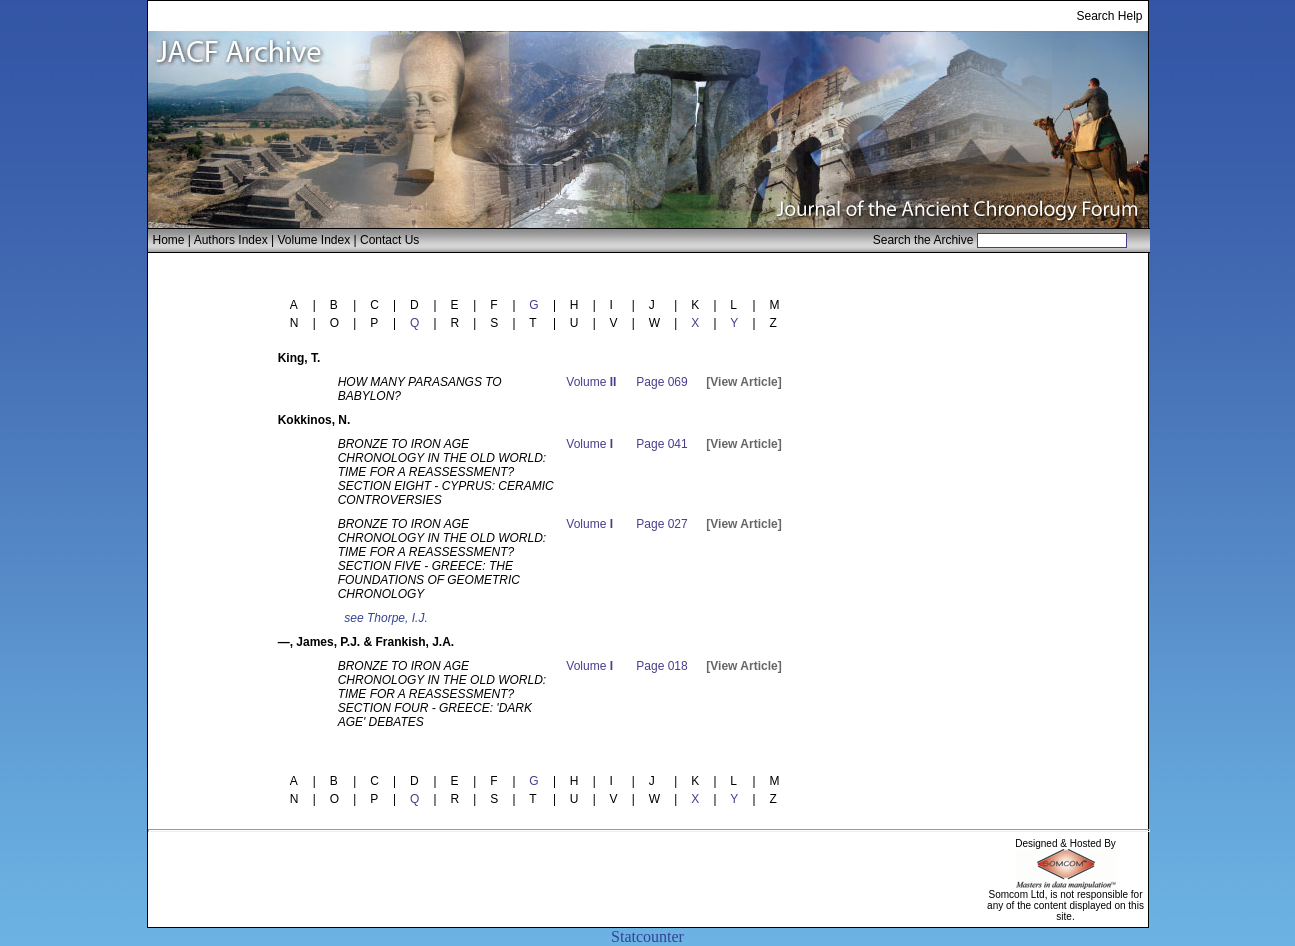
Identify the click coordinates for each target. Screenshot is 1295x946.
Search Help (1109, 16)
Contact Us (389, 240)
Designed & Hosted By (1065, 843)
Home (169, 240)
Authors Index (231, 240)
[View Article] (743, 382)
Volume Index (313, 240)
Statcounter (647, 936)
